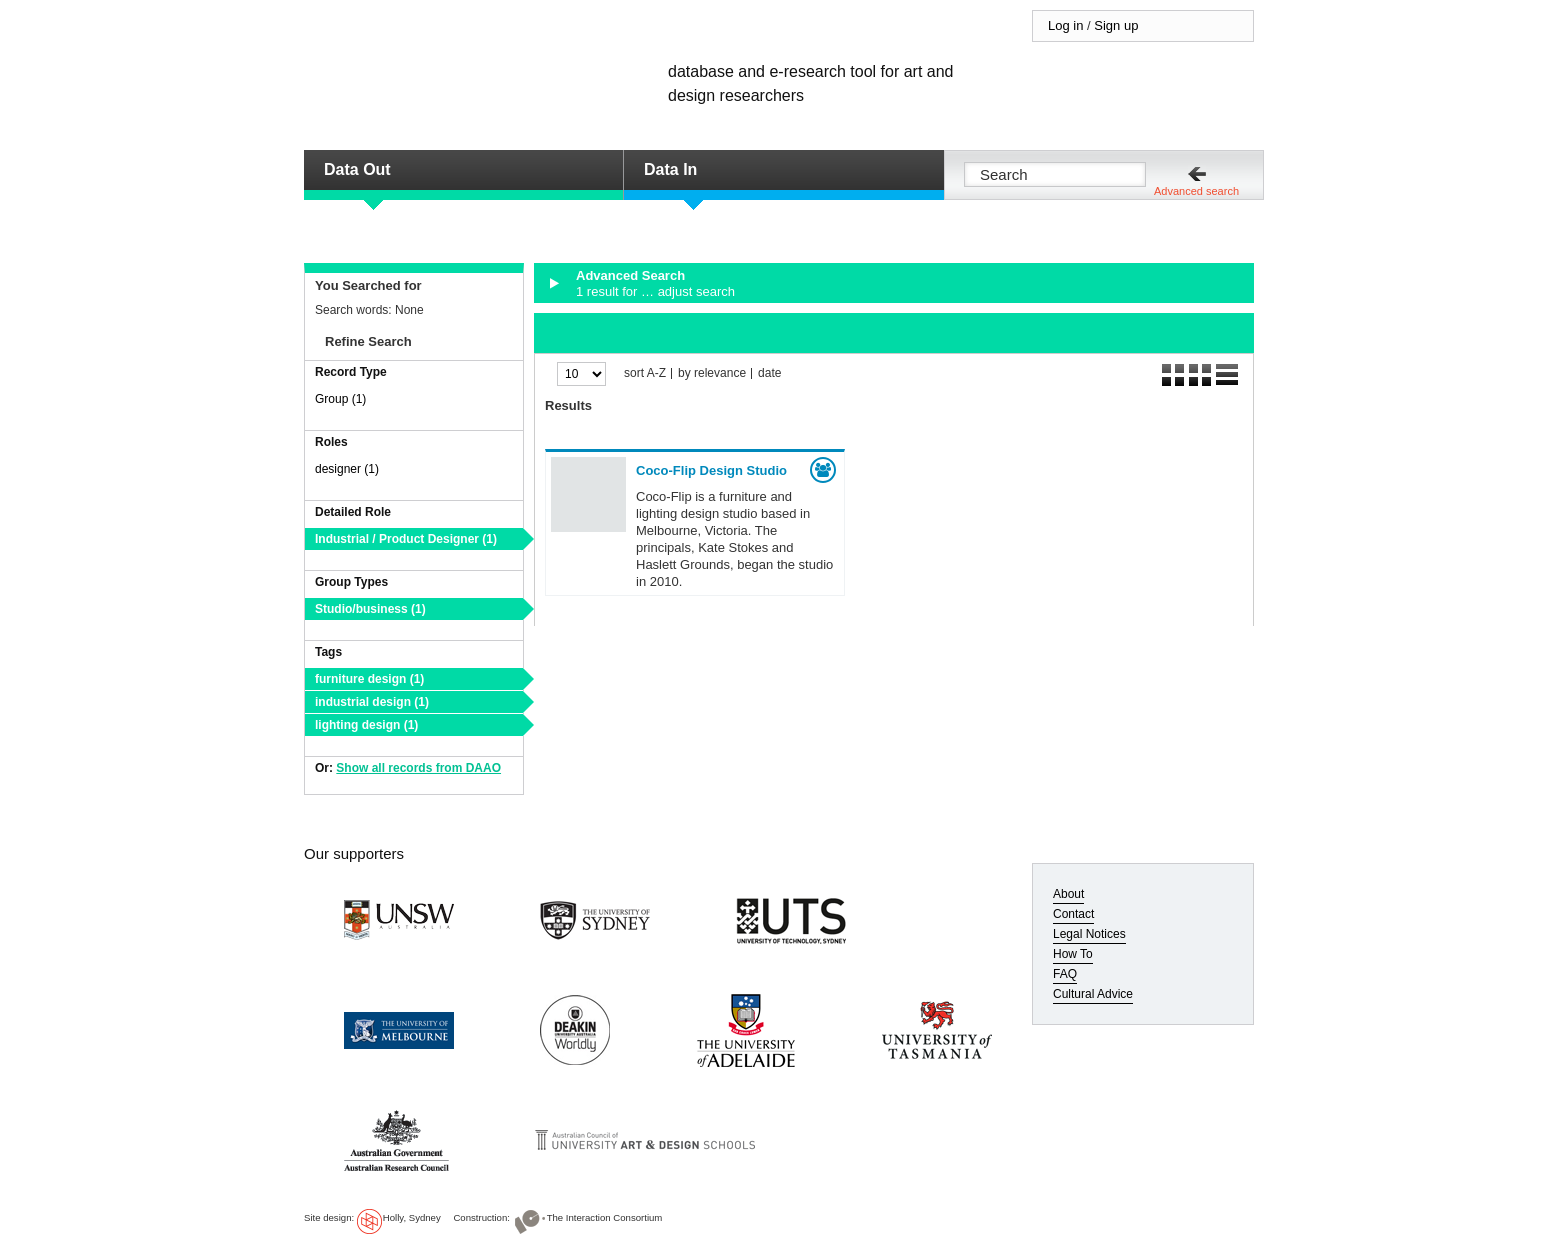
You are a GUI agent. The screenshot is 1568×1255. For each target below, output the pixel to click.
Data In (670, 169)
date (769, 373)
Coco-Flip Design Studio (711, 470)
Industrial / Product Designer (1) (406, 539)
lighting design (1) (366, 725)
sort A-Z (645, 373)
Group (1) (340, 399)
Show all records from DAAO (418, 768)
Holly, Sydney (412, 1217)
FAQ (1065, 974)
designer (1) (347, 469)
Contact (1073, 914)
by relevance (712, 373)
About (1068, 894)
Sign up (1116, 25)
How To (1073, 954)
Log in (1065, 25)
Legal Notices (1089, 934)
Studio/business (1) (370, 609)
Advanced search (1196, 191)
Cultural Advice (1093, 994)
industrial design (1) (372, 702)
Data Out (357, 169)
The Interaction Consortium (605, 1217)
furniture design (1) (369, 679)
